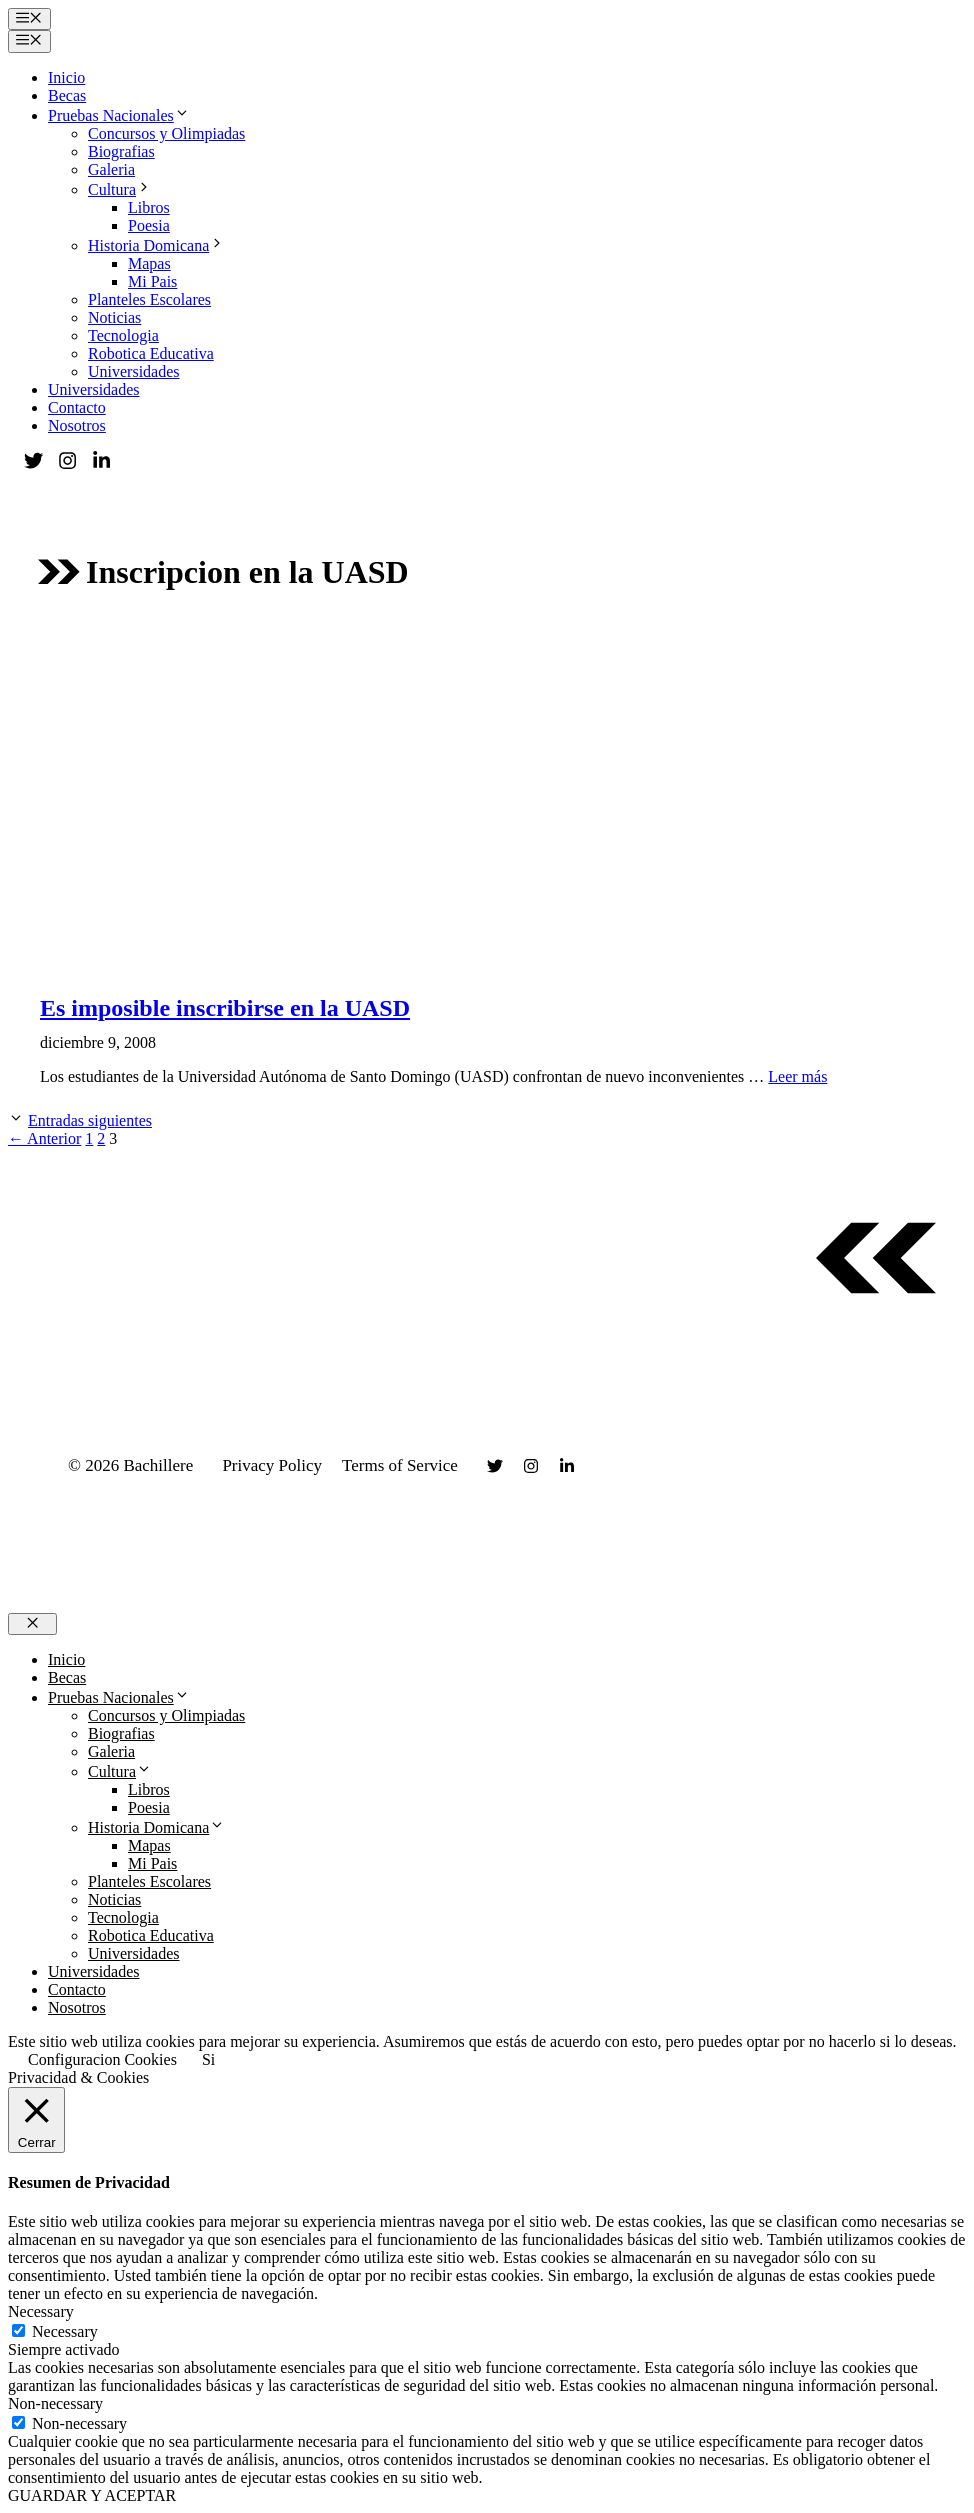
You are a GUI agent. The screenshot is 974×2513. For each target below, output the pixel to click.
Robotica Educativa (151, 353)
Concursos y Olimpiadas (166, 133)
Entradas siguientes (90, 1120)
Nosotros (77, 425)
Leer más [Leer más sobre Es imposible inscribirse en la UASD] (797, 1076)
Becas (67, 95)
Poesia (149, 225)
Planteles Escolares (149, 299)
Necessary (65, 2331)
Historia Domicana (156, 245)
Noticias (114, 317)
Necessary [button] (41, 2311)
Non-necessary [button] (55, 2403)
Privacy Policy (272, 1465)
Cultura (120, 189)
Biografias (121, 151)
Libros (149, 207)
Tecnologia (123, 335)
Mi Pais (152, 281)
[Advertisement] (487, 784)
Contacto (77, 407)
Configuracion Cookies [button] (102, 2059)
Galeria (111, 169)
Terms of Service (400, 1465)
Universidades (134, 371)
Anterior (44, 1138)
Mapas (149, 263)
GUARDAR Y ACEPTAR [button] (92, 2495)
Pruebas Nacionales (119, 115)
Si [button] (208, 2059)
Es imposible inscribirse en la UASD (225, 1008)
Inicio (66, 77)
